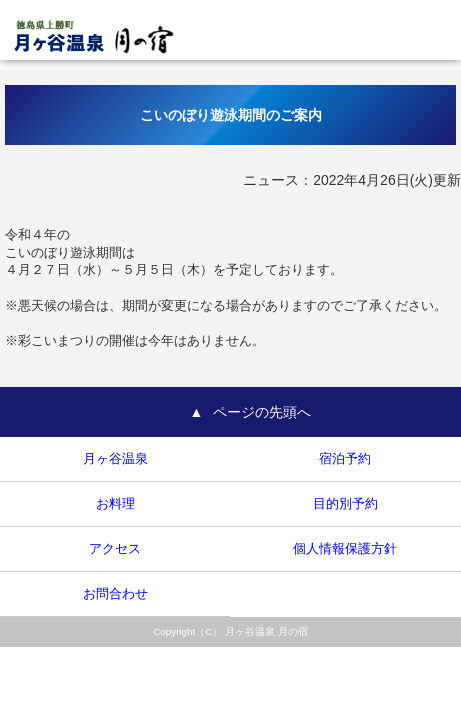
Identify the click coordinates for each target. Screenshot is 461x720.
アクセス (115, 549)
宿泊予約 (345, 459)
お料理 (115, 504)
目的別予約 (345, 504)
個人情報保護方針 (345, 549)
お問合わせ (115, 594)
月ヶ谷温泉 (115, 459)
